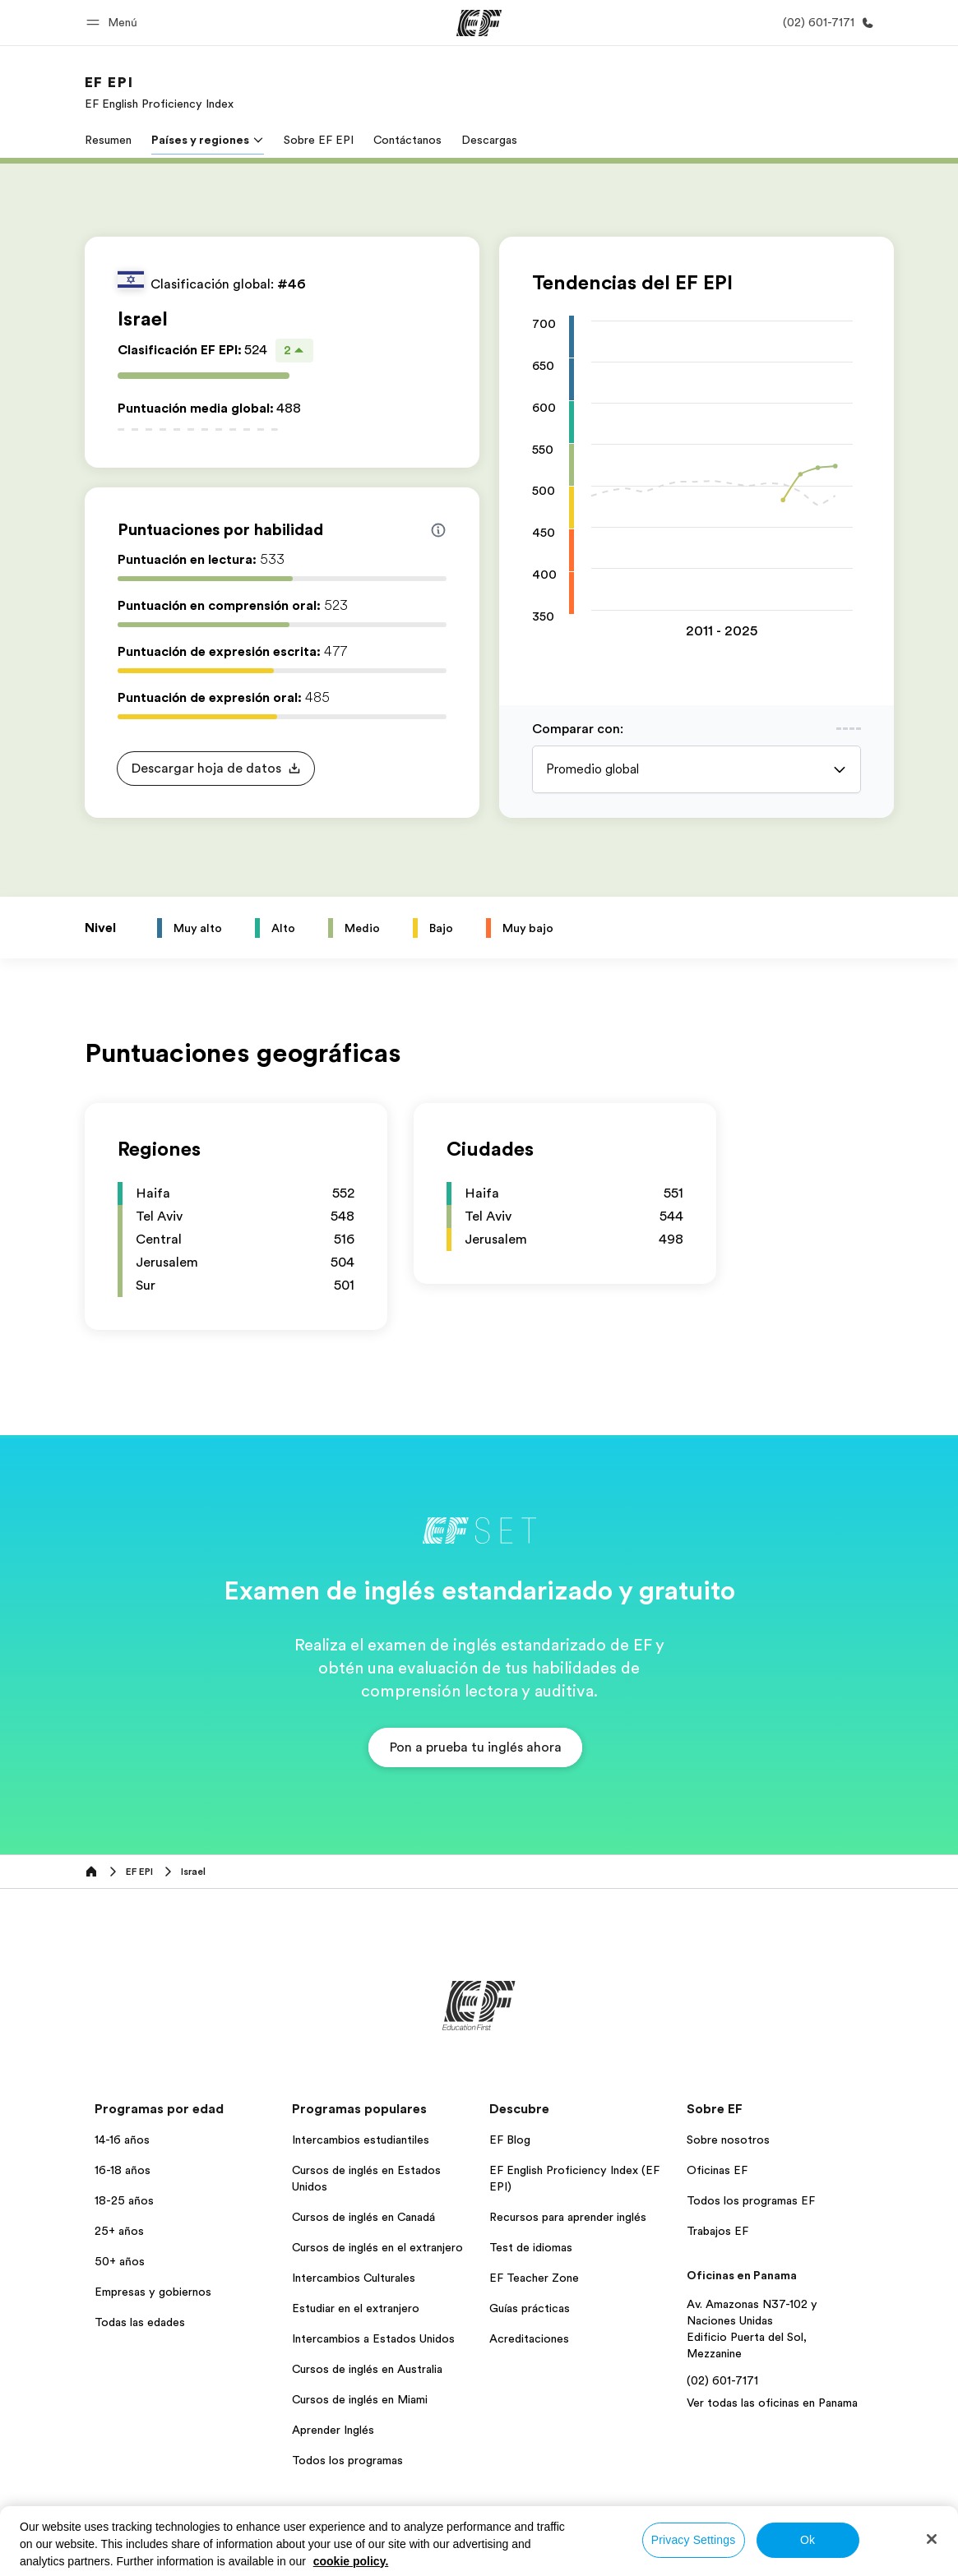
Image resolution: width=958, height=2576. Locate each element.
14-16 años (122, 2139)
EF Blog (509, 2139)
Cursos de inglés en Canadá (363, 2216)
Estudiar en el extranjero (355, 2308)
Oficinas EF (717, 2170)
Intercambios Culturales (353, 2277)
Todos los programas (347, 2460)
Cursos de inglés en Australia (367, 2368)
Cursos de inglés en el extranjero (377, 2247)
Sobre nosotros (728, 2139)
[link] (159, 92)
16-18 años (122, 2170)
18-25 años (124, 2200)
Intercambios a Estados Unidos (373, 2338)
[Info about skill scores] (438, 530)
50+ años (120, 2261)
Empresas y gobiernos (153, 2291)
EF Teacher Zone (534, 2277)
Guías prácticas (529, 2308)
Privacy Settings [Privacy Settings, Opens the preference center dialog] (693, 2539)
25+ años (119, 2230)
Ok (807, 2539)
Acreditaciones (529, 2338)
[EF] (479, 23)
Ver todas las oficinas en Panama (772, 2402)
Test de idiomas (530, 2247)
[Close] (932, 2539)
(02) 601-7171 (722, 2380)
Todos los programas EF (751, 2200)
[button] (114, 22)
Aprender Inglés (333, 2429)
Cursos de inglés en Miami (360, 2399)
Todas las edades (140, 2322)
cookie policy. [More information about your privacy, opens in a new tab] (351, 2561)
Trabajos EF (717, 2230)
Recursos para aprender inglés (567, 2216)
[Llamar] (825, 22)
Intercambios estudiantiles (360, 2139)
